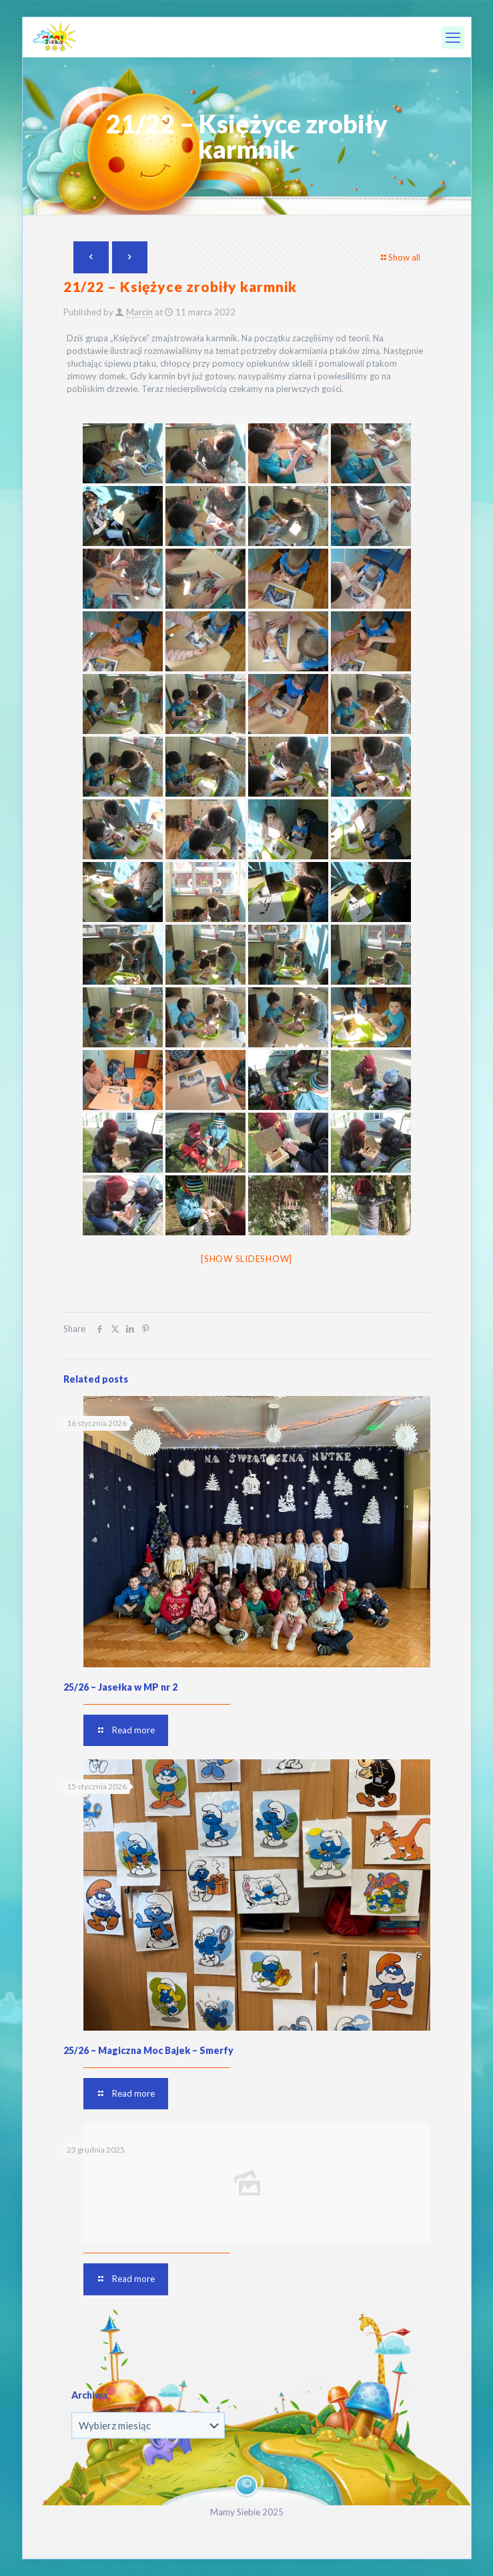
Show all (400, 257)
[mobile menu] (453, 37)
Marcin (139, 312)
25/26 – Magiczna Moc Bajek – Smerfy (148, 2050)
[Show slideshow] (246, 1258)
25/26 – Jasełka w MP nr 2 (120, 1687)
